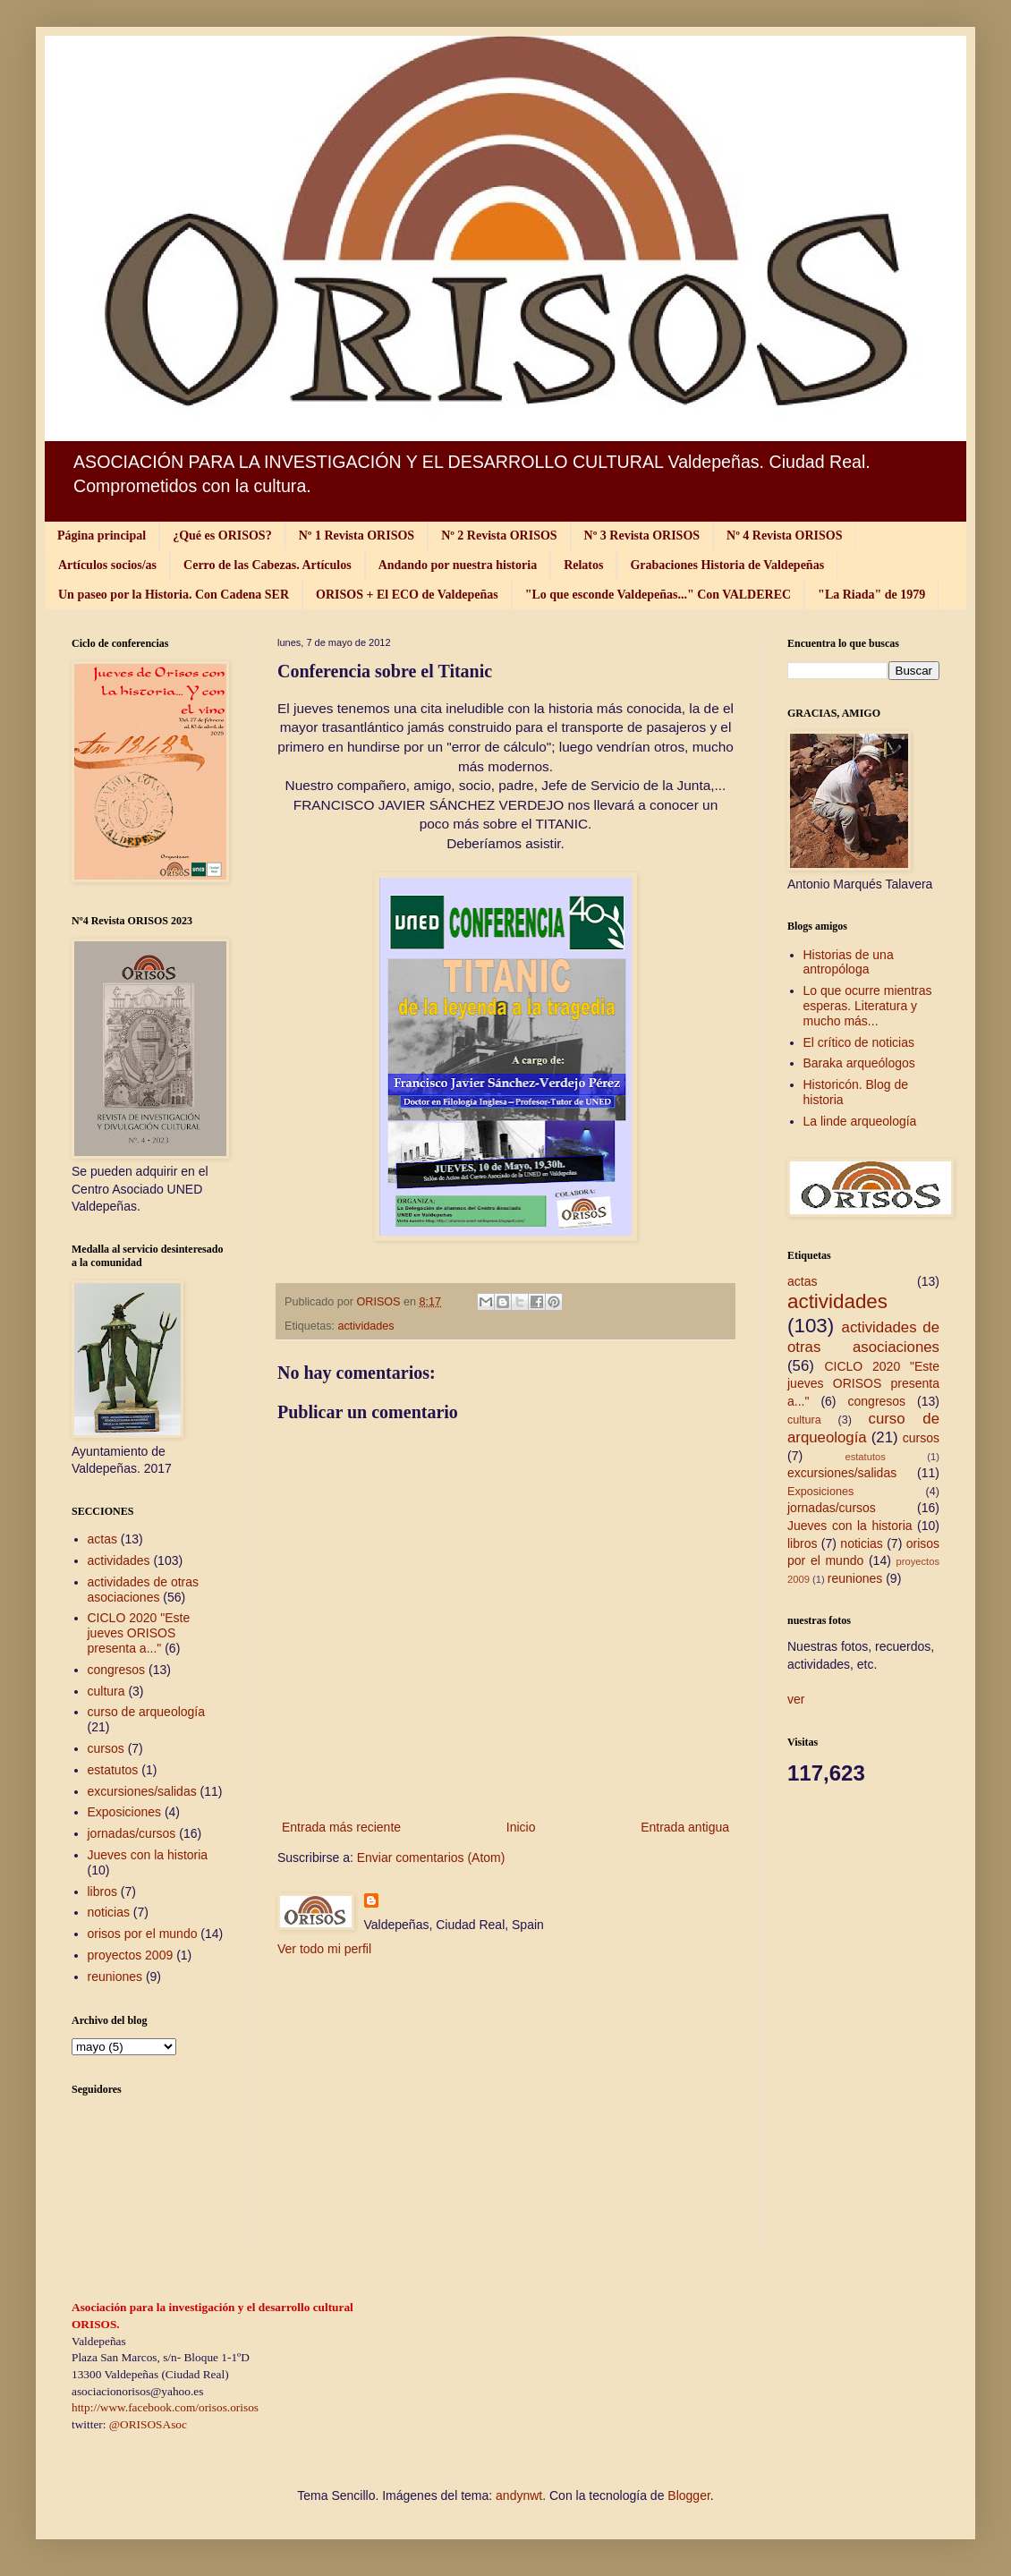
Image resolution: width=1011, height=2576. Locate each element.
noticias (109, 1912)
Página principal (101, 535)
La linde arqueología (860, 1121)
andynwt (519, 2495)
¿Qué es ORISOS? (222, 535)
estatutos (113, 1770)
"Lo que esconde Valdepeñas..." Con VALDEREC (658, 594)
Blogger (688, 2495)
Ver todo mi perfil (324, 1949)
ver (795, 1699)
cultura (106, 1691)
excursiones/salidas (142, 1791)
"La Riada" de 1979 (871, 594)
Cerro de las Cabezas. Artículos (267, 565)
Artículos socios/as (107, 565)
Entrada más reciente (341, 1827)
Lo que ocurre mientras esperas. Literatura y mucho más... (867, 1005)
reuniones (115, 1976)
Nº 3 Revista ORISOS (642, 535)
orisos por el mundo (143, 1933)
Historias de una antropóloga (848, 962)
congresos (117, 1669)
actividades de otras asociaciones (144, 1589)
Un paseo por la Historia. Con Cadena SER (173, 594)
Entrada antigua (685, 1827)
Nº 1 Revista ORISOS (356, 535)
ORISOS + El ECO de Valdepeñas (407, 594)
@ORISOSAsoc (148, 2424)
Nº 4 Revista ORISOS (784, 535)
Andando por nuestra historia (458, 565)
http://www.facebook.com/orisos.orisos (165, 2407)
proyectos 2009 (131, 1955)
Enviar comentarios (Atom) (431, 1857)
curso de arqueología (147, 1712)
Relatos (583, 565)
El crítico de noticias (859, 1042)
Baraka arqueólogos (859, 1063)
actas (102, 1539)
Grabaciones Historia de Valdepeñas (727, 565)
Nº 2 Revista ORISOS (498, 535)
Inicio (521, 1827)
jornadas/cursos (132, 1833)
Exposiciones (125, 1812)
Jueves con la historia (148, 1855)
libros (102, 1891)
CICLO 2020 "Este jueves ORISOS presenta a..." (139, 1633)
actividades (366, 1326)
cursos (106, 1748)
